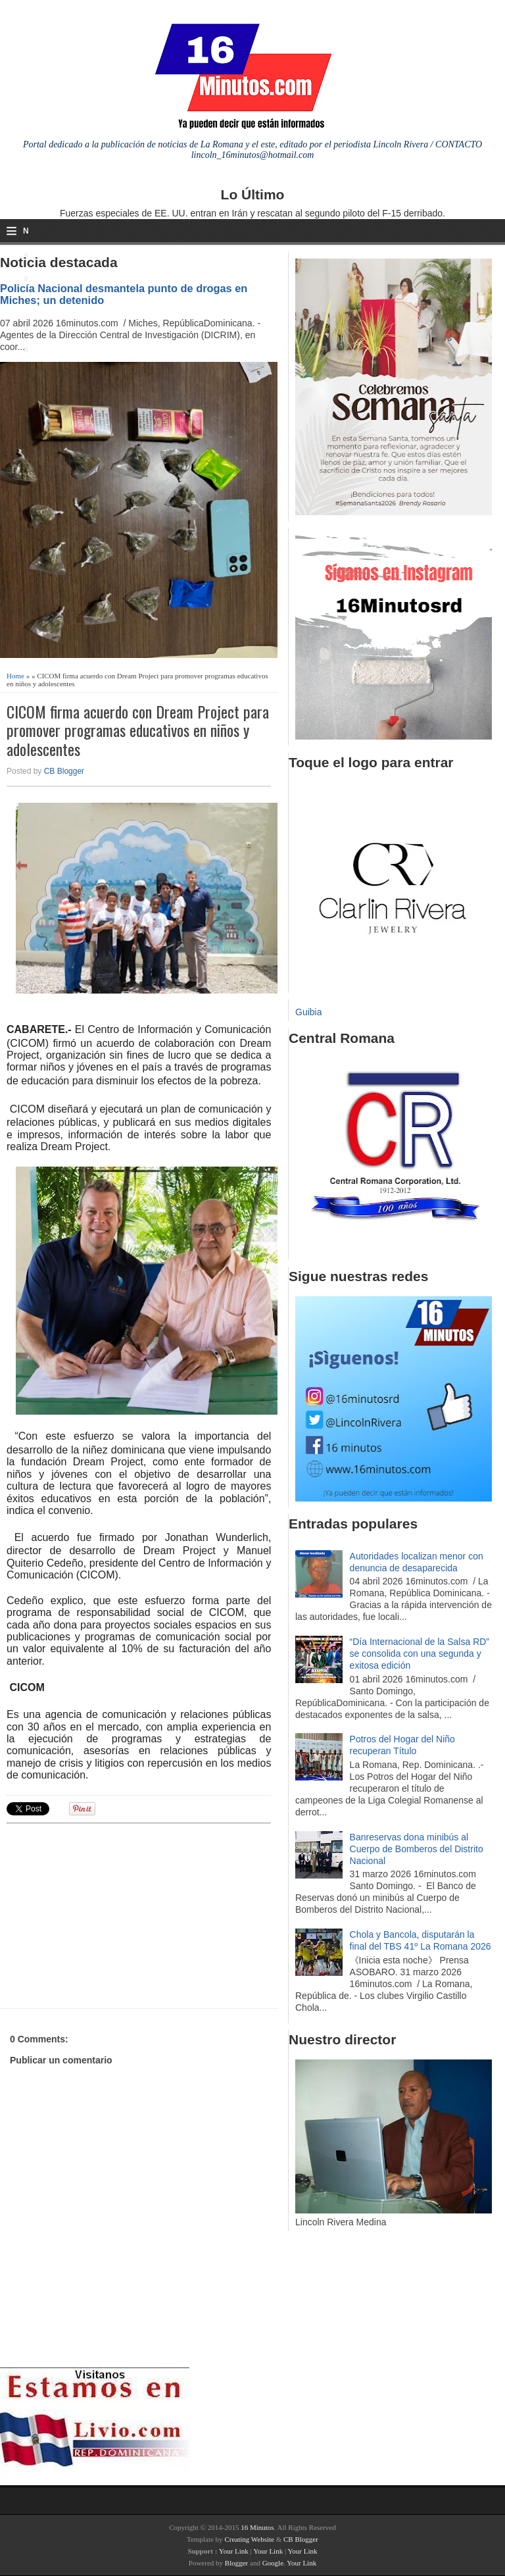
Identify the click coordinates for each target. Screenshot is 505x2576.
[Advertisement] (108, 1914)
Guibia (308, 1012)
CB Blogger (64, 771)
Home (15, 676)
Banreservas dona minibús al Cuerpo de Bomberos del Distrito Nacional (416, 1849)
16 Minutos (257, 2527)
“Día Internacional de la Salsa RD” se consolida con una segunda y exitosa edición (419, 1653)
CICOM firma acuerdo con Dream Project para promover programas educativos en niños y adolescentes (138, 730)
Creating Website (249, 2539)
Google (272, 2563)
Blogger (236, 2563)
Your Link (234, 2551)
